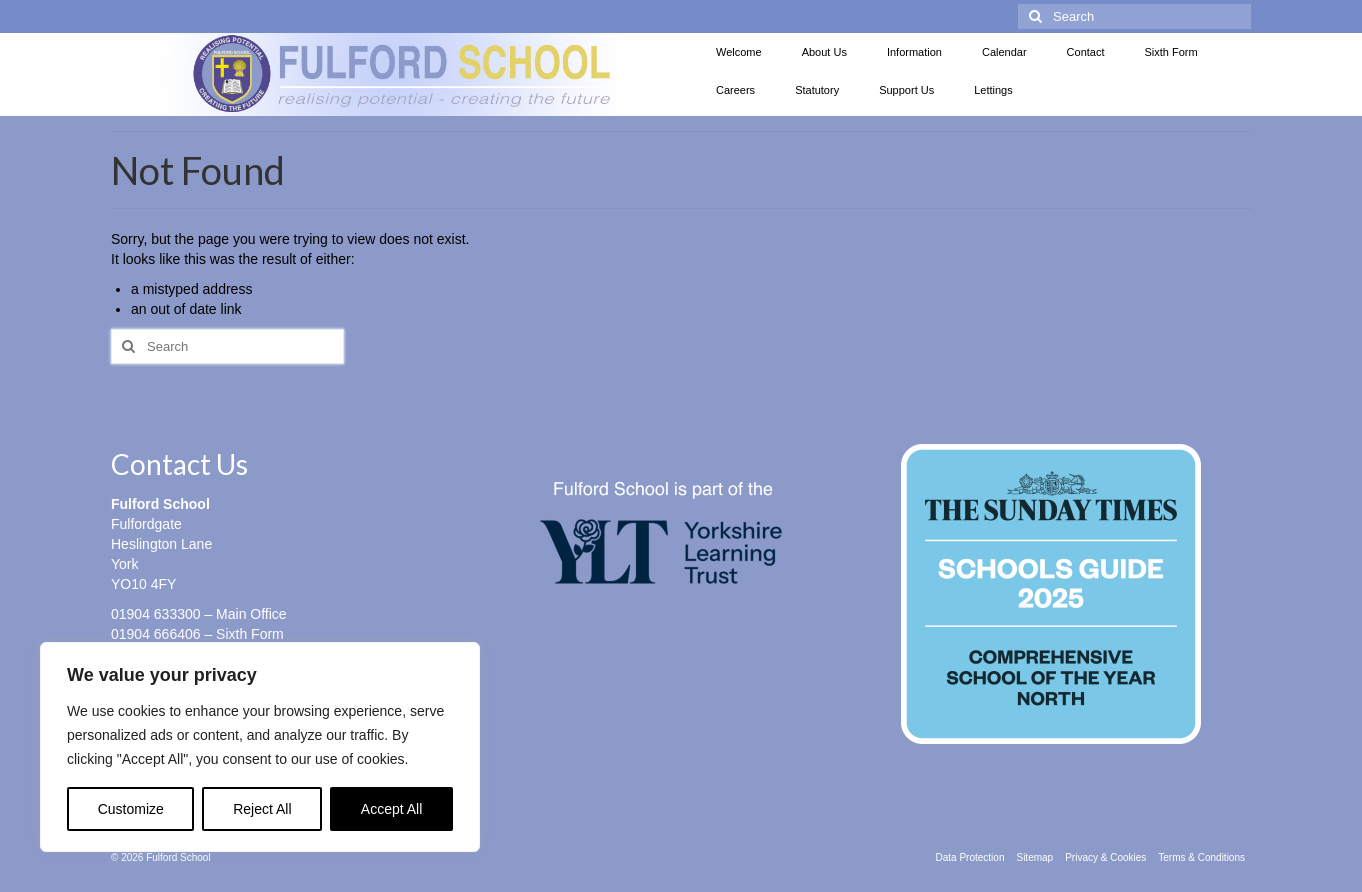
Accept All (391, 809)
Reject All (262, 809)
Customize (131, 809)
